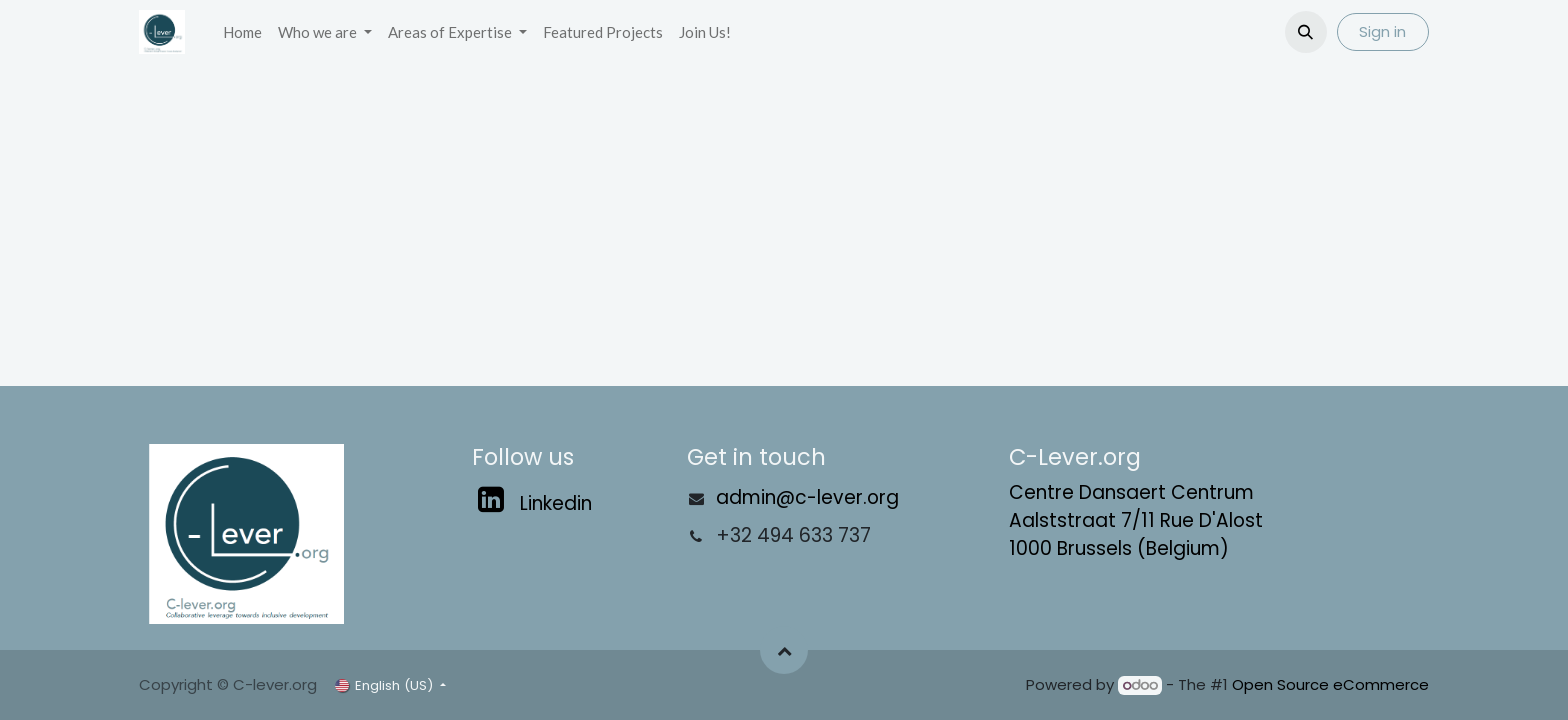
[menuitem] (242, 32)
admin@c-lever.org (807, 497)
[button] (1306, 32)
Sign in (1382, 31)
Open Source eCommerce (1330, 684)
